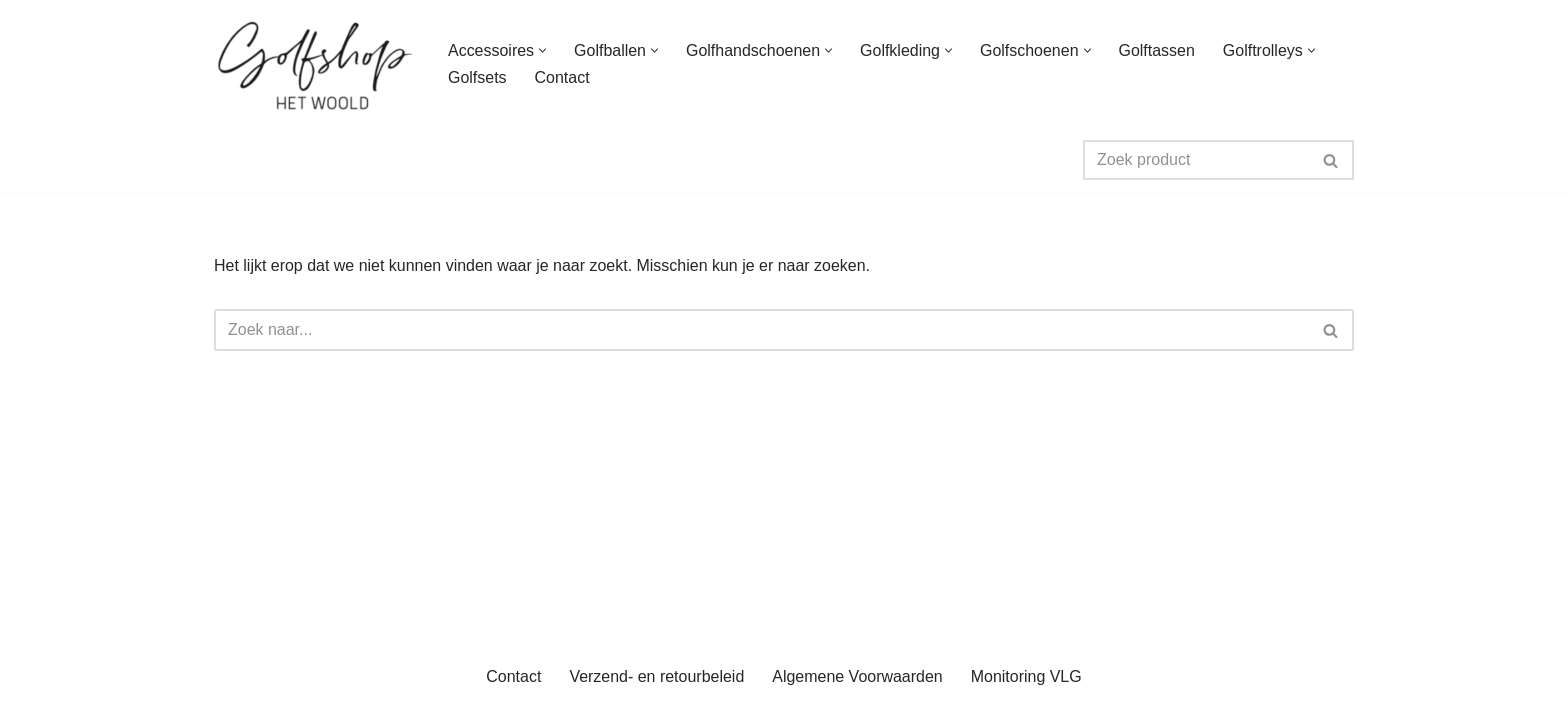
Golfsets (477, 77)
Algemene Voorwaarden (857, 694)
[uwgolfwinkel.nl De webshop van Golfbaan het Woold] (314, 64)
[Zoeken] (1196, 160)
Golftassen (1157, 50)
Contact (562, 77)
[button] (542, 50)
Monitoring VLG (1026, 694)
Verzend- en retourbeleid (656, 694)
